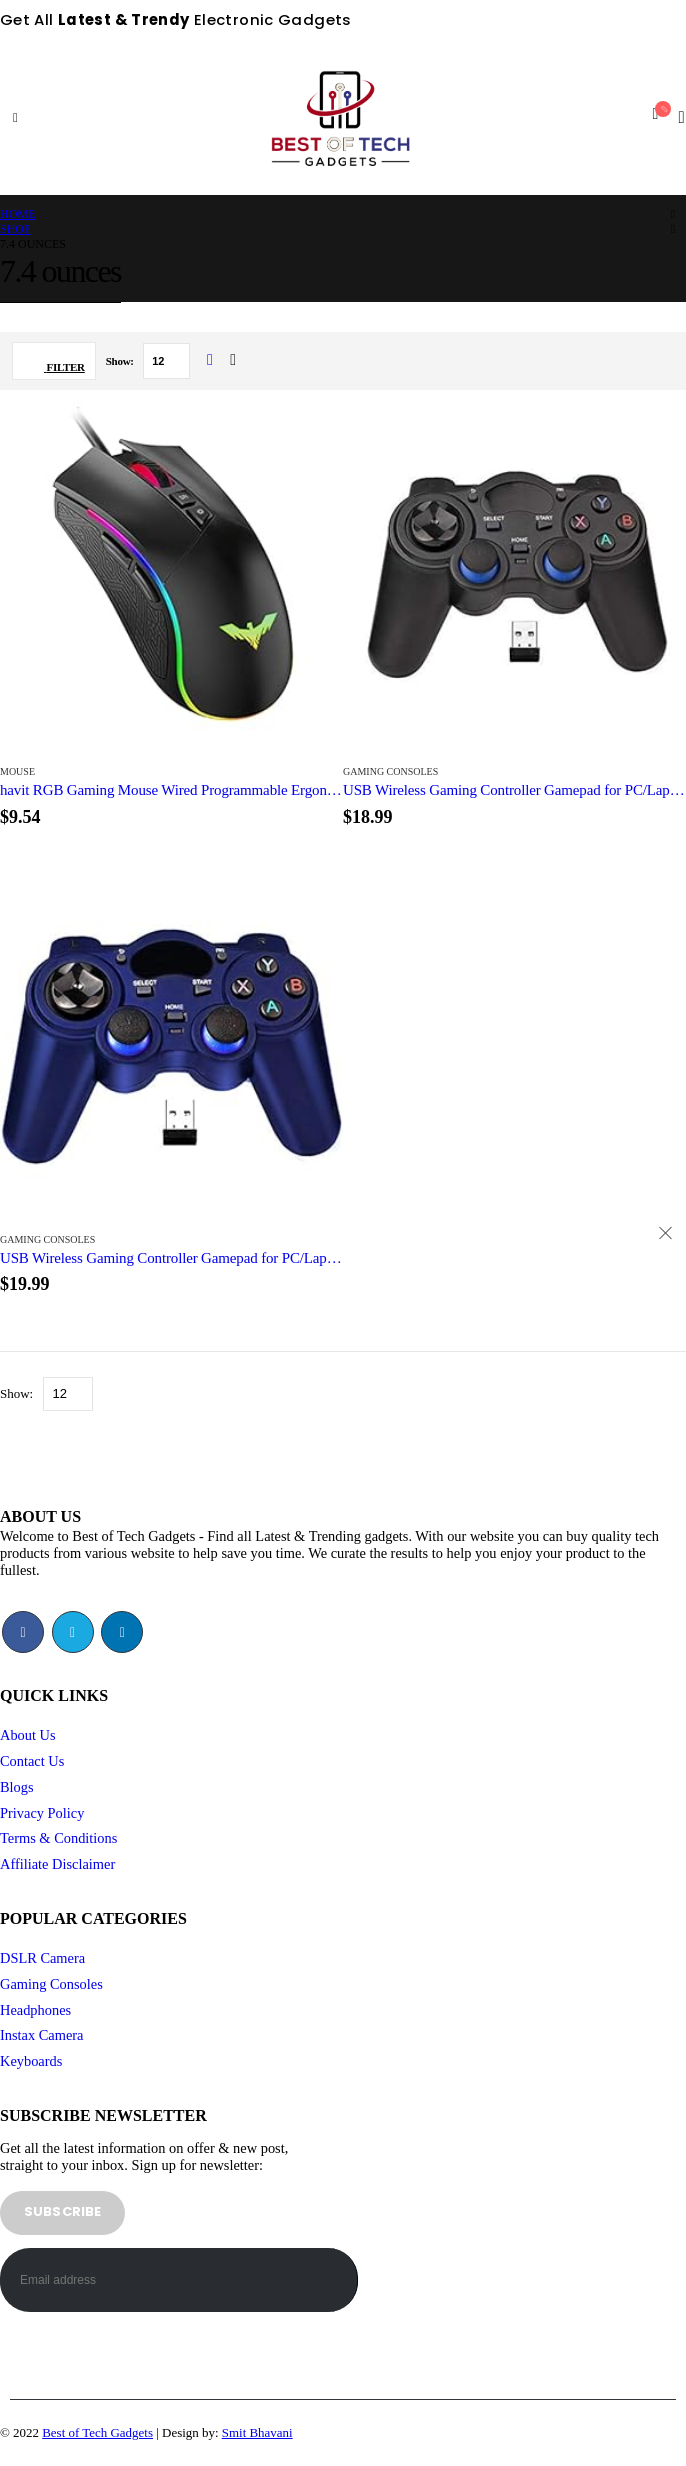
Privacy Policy (42, 1813)
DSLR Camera (42, 1958)
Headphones (35, 2010)
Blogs (17, 1787)
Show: (121, 361)
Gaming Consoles (390, 771)
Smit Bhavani (257, 2432)
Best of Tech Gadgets (97, 2432)
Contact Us (32, 1761)
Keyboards (31, 2061)
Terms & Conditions (58, 1838)
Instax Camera (42, 2035)
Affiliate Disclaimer (57, 1864)
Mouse (17, 771)
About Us (28, 1735)
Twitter (73, 1632)
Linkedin (122, 1632)
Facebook (23, 1632)
